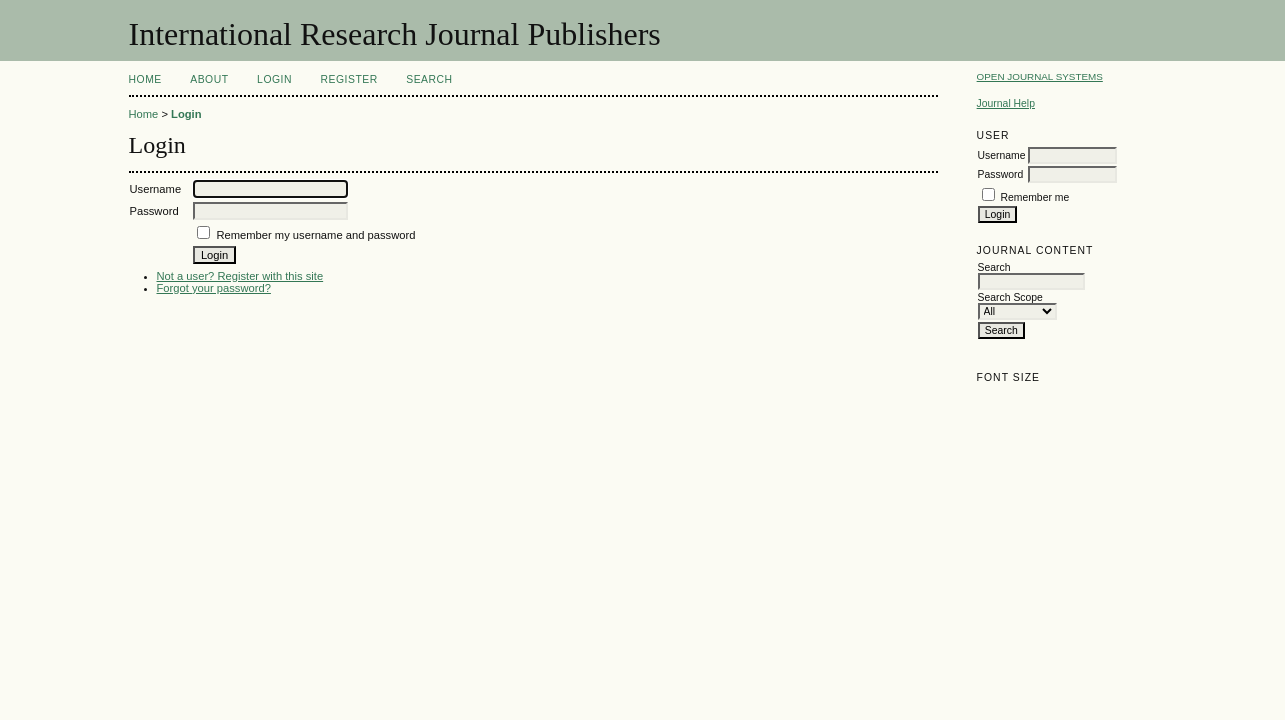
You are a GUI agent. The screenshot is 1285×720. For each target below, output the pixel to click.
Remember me (1035, 197)
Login (274, 79)
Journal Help (1006, 103)
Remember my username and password (315, 235)
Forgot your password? (214, 288)
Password (1001, 174)
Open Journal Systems (1040, 76)
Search (429, 79)
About (209, 79)
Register (348, 79)
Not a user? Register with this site (240, 276)
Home (145, 79)
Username (1002, 155)
